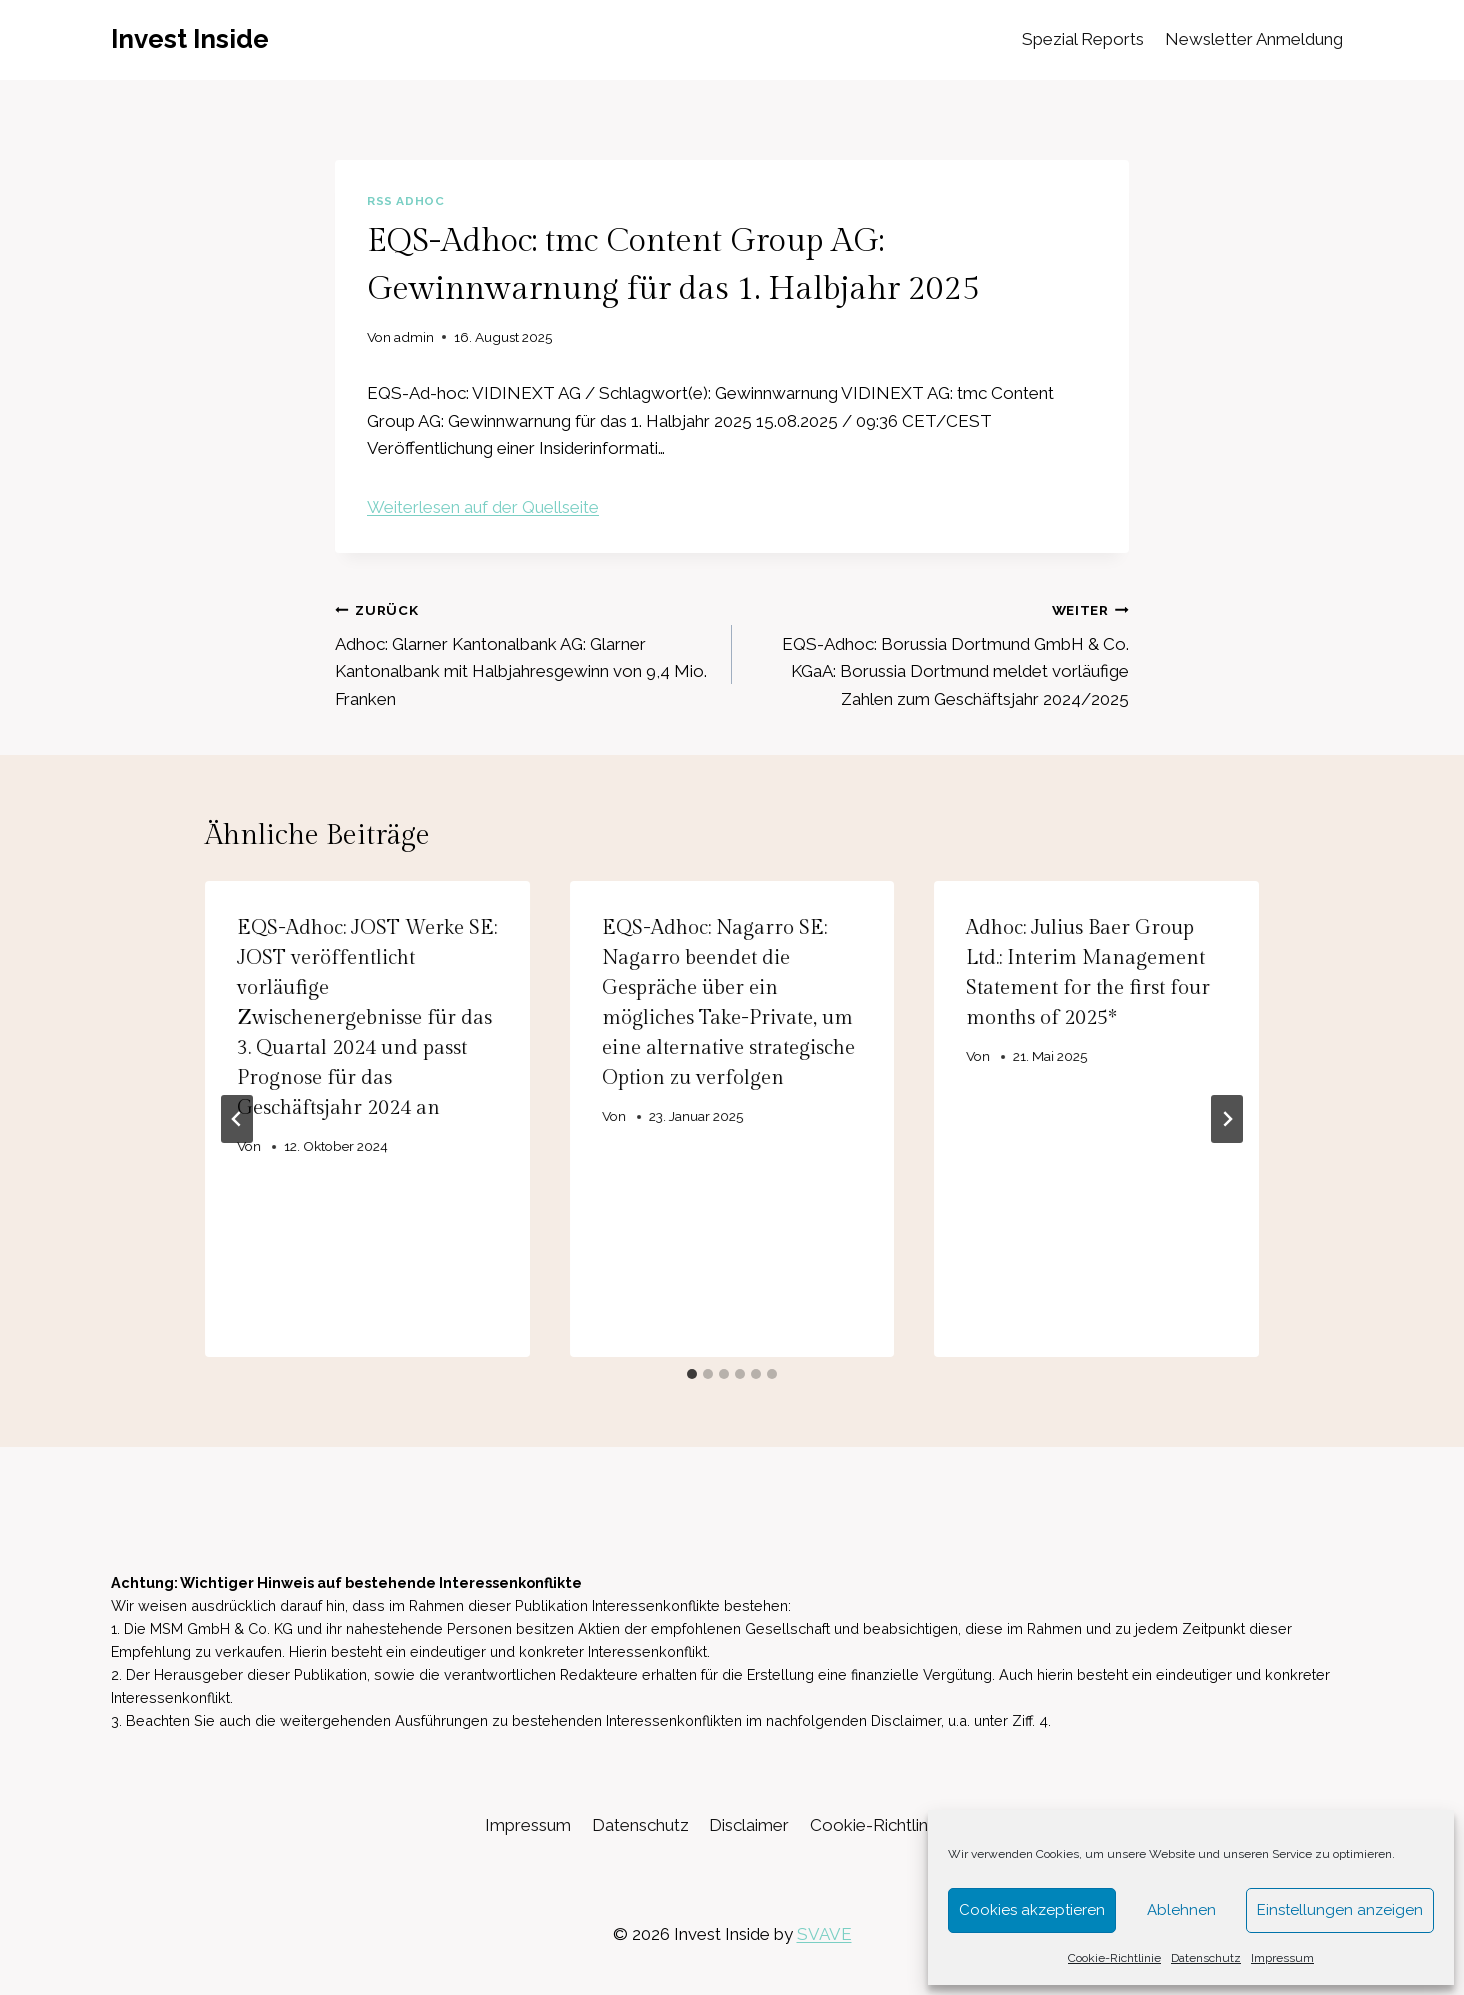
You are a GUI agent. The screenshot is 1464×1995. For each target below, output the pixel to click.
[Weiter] (1227, 1119)
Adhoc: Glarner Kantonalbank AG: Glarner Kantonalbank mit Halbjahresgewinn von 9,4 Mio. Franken (525, 652)
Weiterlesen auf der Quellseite (483, 507)
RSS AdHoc (405, 201)
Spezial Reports (1083, 39)
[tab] (692, 1374)
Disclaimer (749, 1825)
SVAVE (824, 1934)
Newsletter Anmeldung (1254, 39)
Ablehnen (1181, 1910)
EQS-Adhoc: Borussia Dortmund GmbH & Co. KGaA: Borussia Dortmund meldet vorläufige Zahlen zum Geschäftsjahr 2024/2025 (939, 652)
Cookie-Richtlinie (1114, 1958)
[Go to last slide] (237, 1119)
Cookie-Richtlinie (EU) (894, 1825)
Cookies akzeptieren (1032, 1910)
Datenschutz (1206, 1958)
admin (414, 337)
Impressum (1282, 1958)
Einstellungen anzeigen (1340, 1910)
